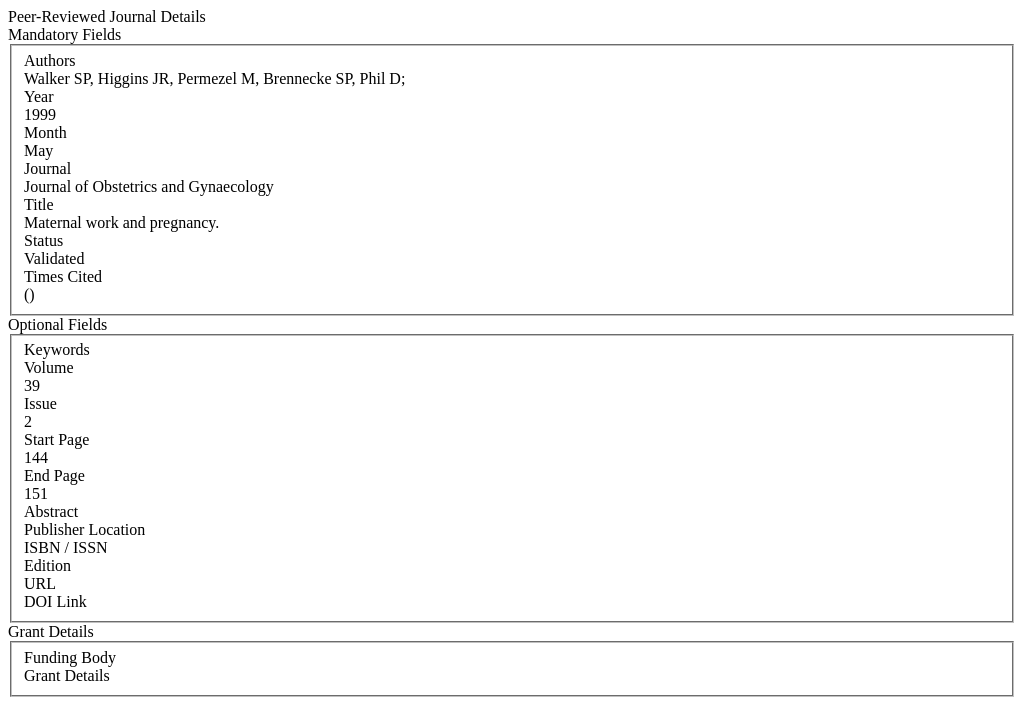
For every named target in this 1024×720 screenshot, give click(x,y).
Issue (40, 403)
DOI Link (55, 601)
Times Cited (63, 276)
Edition (47, 565)
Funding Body (70, 657)
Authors (50, 60)
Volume (48, 367)
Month (45, 132)
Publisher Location (84, 529)
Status (43, 240)
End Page (54, 475)
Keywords (57, 349)
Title (39, 204)
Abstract (51, 511)
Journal (47, 168)
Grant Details (67, 675)
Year (38, 96)
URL (40, 583)
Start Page (56, 439)
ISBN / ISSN (66, 547)
